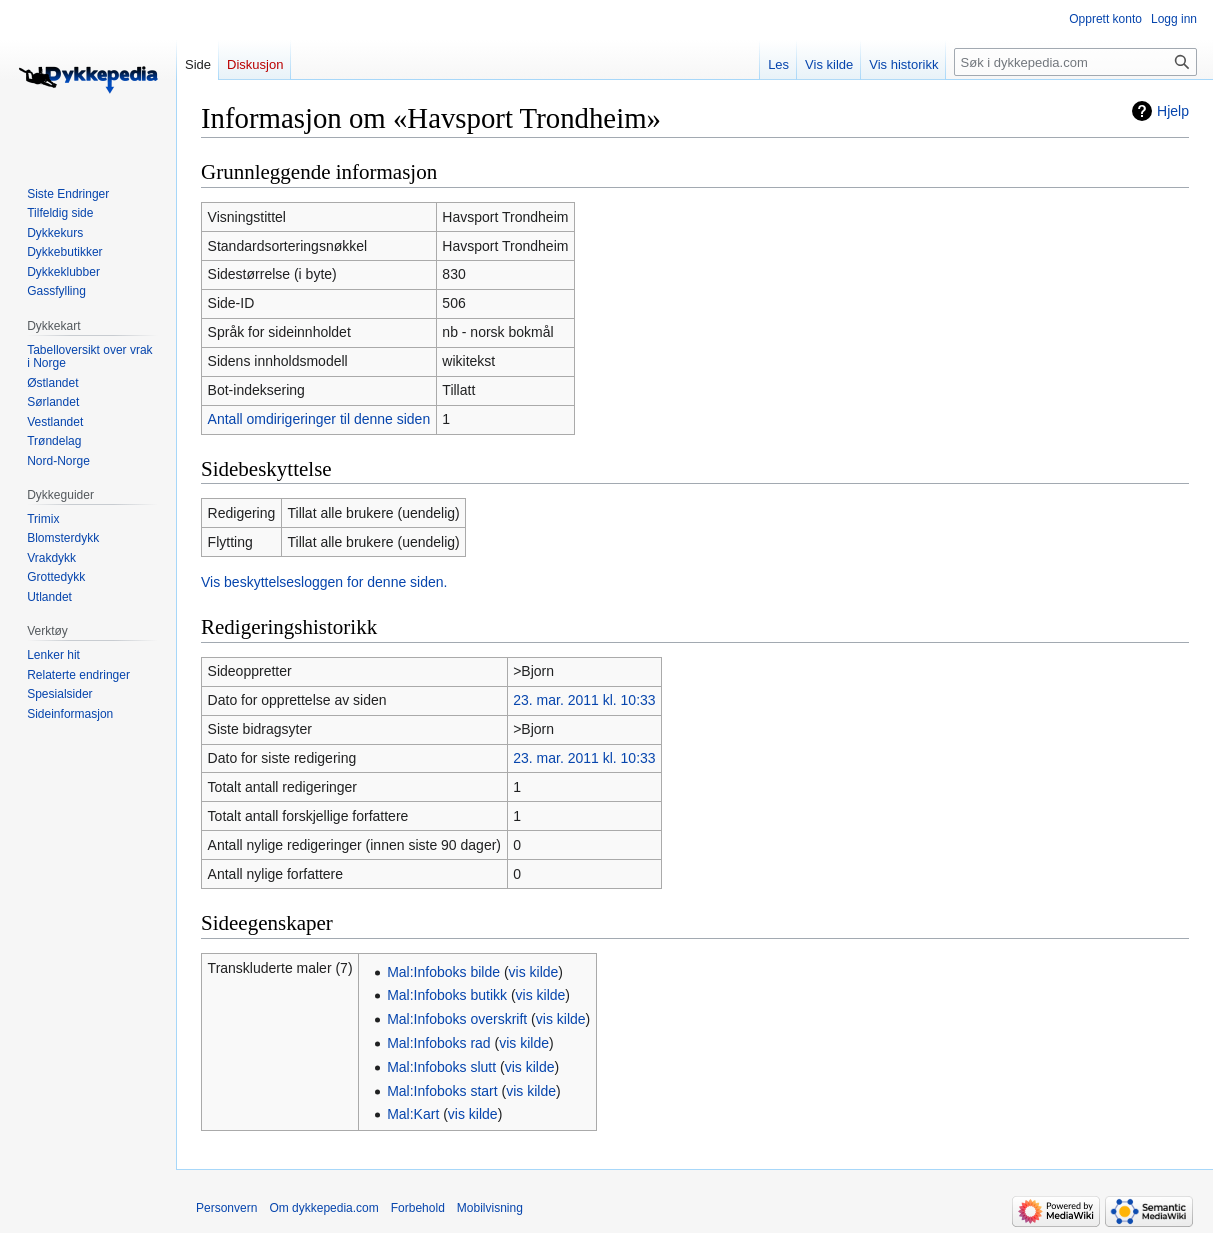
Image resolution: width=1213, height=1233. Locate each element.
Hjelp (1173, 111)
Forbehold (418, 1208)
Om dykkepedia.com (323, 1208)
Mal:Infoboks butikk (447, 995)
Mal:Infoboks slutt (441, 1067)
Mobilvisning (490, 1208)
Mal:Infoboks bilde (443, 972)
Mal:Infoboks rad (439, 1043)
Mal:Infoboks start (442, 1091)
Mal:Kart (413, 1114)
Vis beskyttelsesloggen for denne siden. (324, 582)
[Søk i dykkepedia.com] (1075, 62)
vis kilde (534, 972)
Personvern (226, 1208)
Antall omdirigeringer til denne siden (319, 419)
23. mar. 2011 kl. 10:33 (584, 700)
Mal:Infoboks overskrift (457, 1019)
